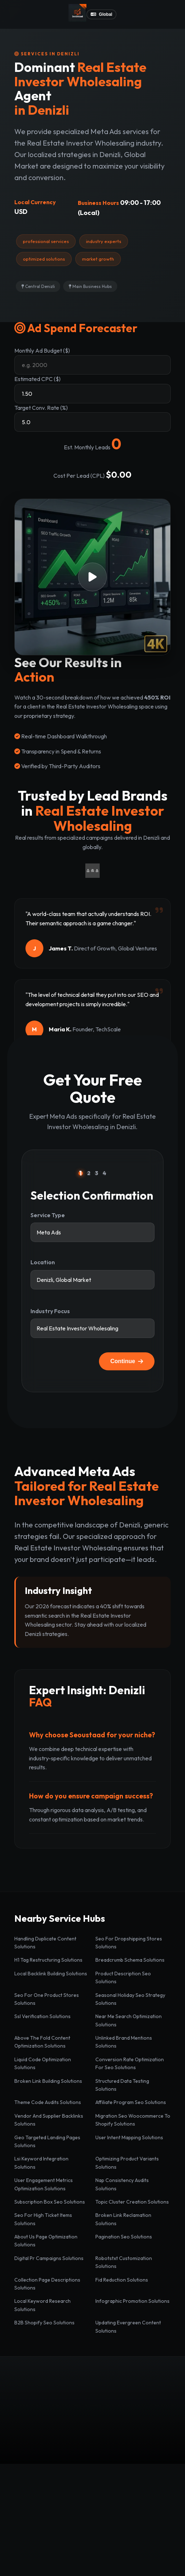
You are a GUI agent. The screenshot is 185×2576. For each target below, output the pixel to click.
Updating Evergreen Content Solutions (128, 2326)
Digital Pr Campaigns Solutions (49, 2258)
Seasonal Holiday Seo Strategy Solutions (130, 1999)
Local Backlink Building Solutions (50, 1973)
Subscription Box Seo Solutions (49, 2202)
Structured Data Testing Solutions (122, 2085)
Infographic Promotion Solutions (132, 2301)
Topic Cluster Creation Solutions (132, 2202)
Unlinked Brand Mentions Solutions (123, 2042)
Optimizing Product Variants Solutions (127, 2162)
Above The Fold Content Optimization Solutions (42, 2042)
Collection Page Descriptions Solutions (47, 2284)
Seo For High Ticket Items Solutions (43, 2219)
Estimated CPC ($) (37, 378)
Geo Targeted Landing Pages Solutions (47, 2141)
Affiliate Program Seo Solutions (130, 2102)
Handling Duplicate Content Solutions (45, 1942)
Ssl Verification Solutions (42, 2016)
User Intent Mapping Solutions (129, 2137)
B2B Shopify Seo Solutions (44, 2322)
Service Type (47, 1215)
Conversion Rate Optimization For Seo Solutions (129, 2063)
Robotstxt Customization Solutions (123, 2262)
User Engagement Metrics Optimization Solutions (43, 2184)
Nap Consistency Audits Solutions (122, 2184)
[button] (92, 577)
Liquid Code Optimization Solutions (42, 2063)
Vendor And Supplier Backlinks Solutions (48, 2120)
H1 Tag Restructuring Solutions (48, 1960)
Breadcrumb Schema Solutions (130, 1960)
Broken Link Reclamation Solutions (123, 2219)
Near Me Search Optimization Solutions (128, 2020)
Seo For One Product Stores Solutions (46, 1999)
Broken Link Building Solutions (48, 2081)
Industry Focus (50, 1311)
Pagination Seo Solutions (123, 2236)
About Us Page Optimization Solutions (45, 2240)
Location (42, 1262)
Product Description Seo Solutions (123, 1977)
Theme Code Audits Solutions (47, 2102)
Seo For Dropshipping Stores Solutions (128, 1942)
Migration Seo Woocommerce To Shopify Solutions (132, 2120)
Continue (126, 1361)
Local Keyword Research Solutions (42, 2305)
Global (101, 14)
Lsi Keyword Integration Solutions (41, 2162)
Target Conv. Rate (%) (41, 407)
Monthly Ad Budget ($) (42, 350)
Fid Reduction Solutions (121, 2280)
